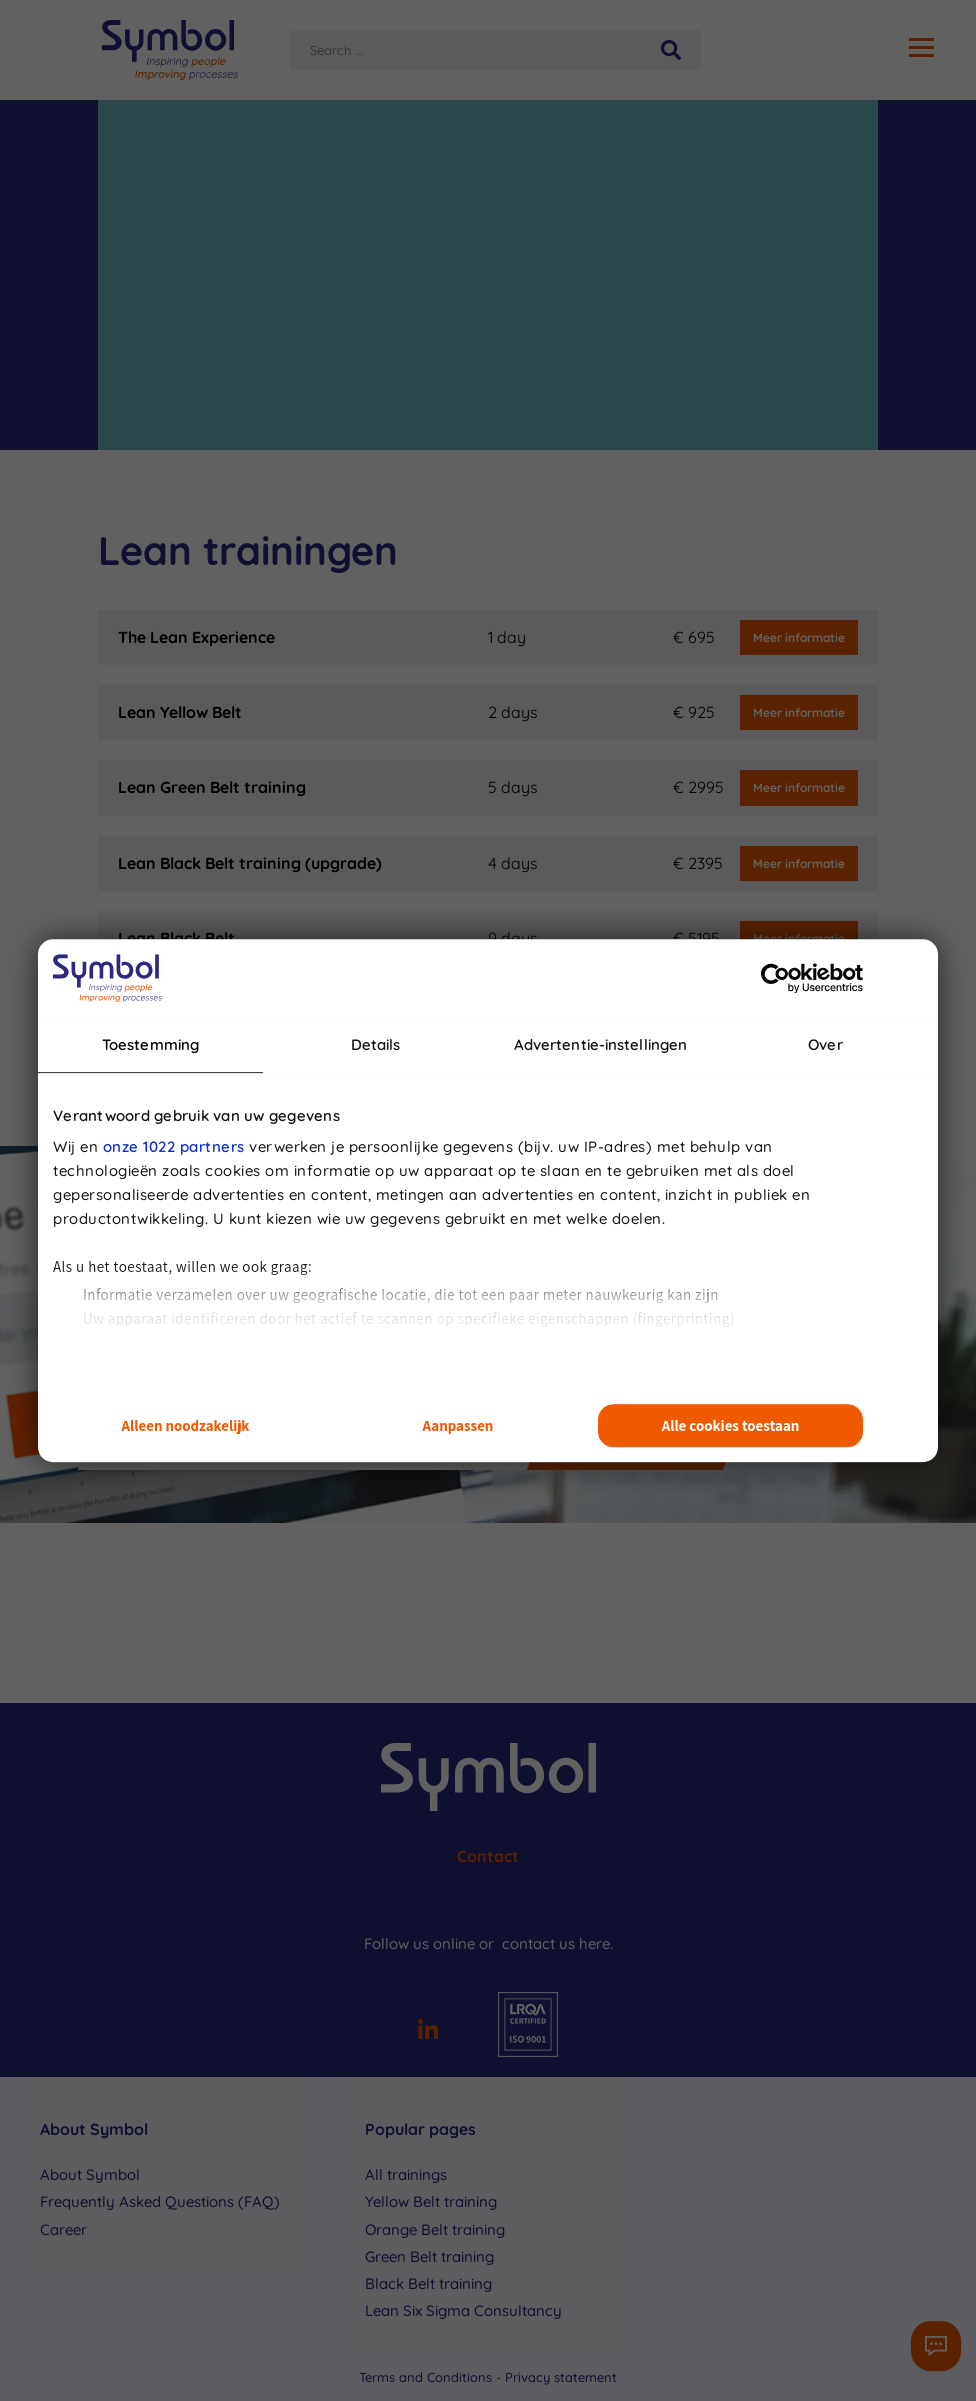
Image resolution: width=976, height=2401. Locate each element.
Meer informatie (799, 637)
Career (63, 2229)
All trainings (406, 2174)
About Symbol (90, 2174)
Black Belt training (428, 2283)
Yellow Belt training (431, 2201)
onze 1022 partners (174, 1146)
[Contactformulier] (936, 2346)
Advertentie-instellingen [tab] (600, 1044)
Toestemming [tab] (150, 1044)
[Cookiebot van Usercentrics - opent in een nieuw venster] (775, 978)
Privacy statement (561, 2377)
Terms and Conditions (427, 2377)
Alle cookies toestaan (731, 1425)
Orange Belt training (435, 2229)
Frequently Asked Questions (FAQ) (160, 2201)
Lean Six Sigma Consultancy (463, 2310)
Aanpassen (458, 1425)
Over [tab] (825, 1044)
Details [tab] (376, 1044)
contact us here (556, 1943)
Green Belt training (429, 2256)
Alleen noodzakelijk (186, 1425)
